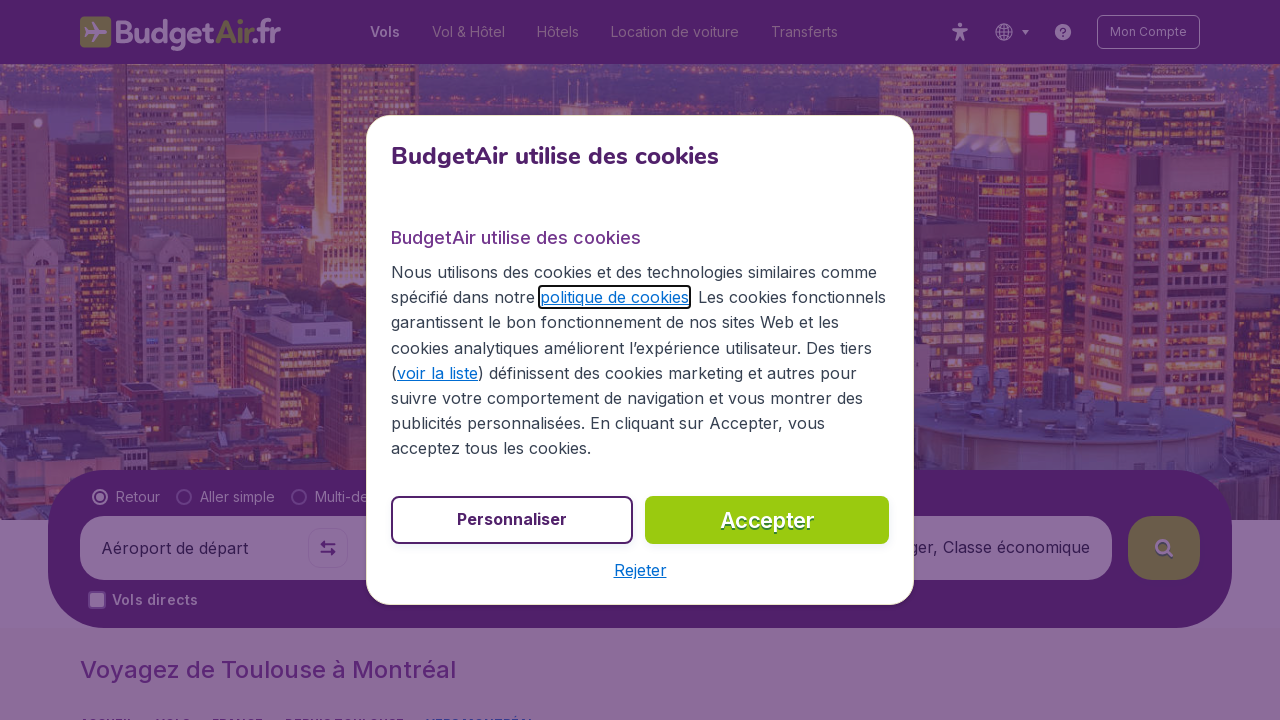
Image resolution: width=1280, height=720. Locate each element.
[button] (640, 570)
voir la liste (437, 373)
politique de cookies (614, 297)
